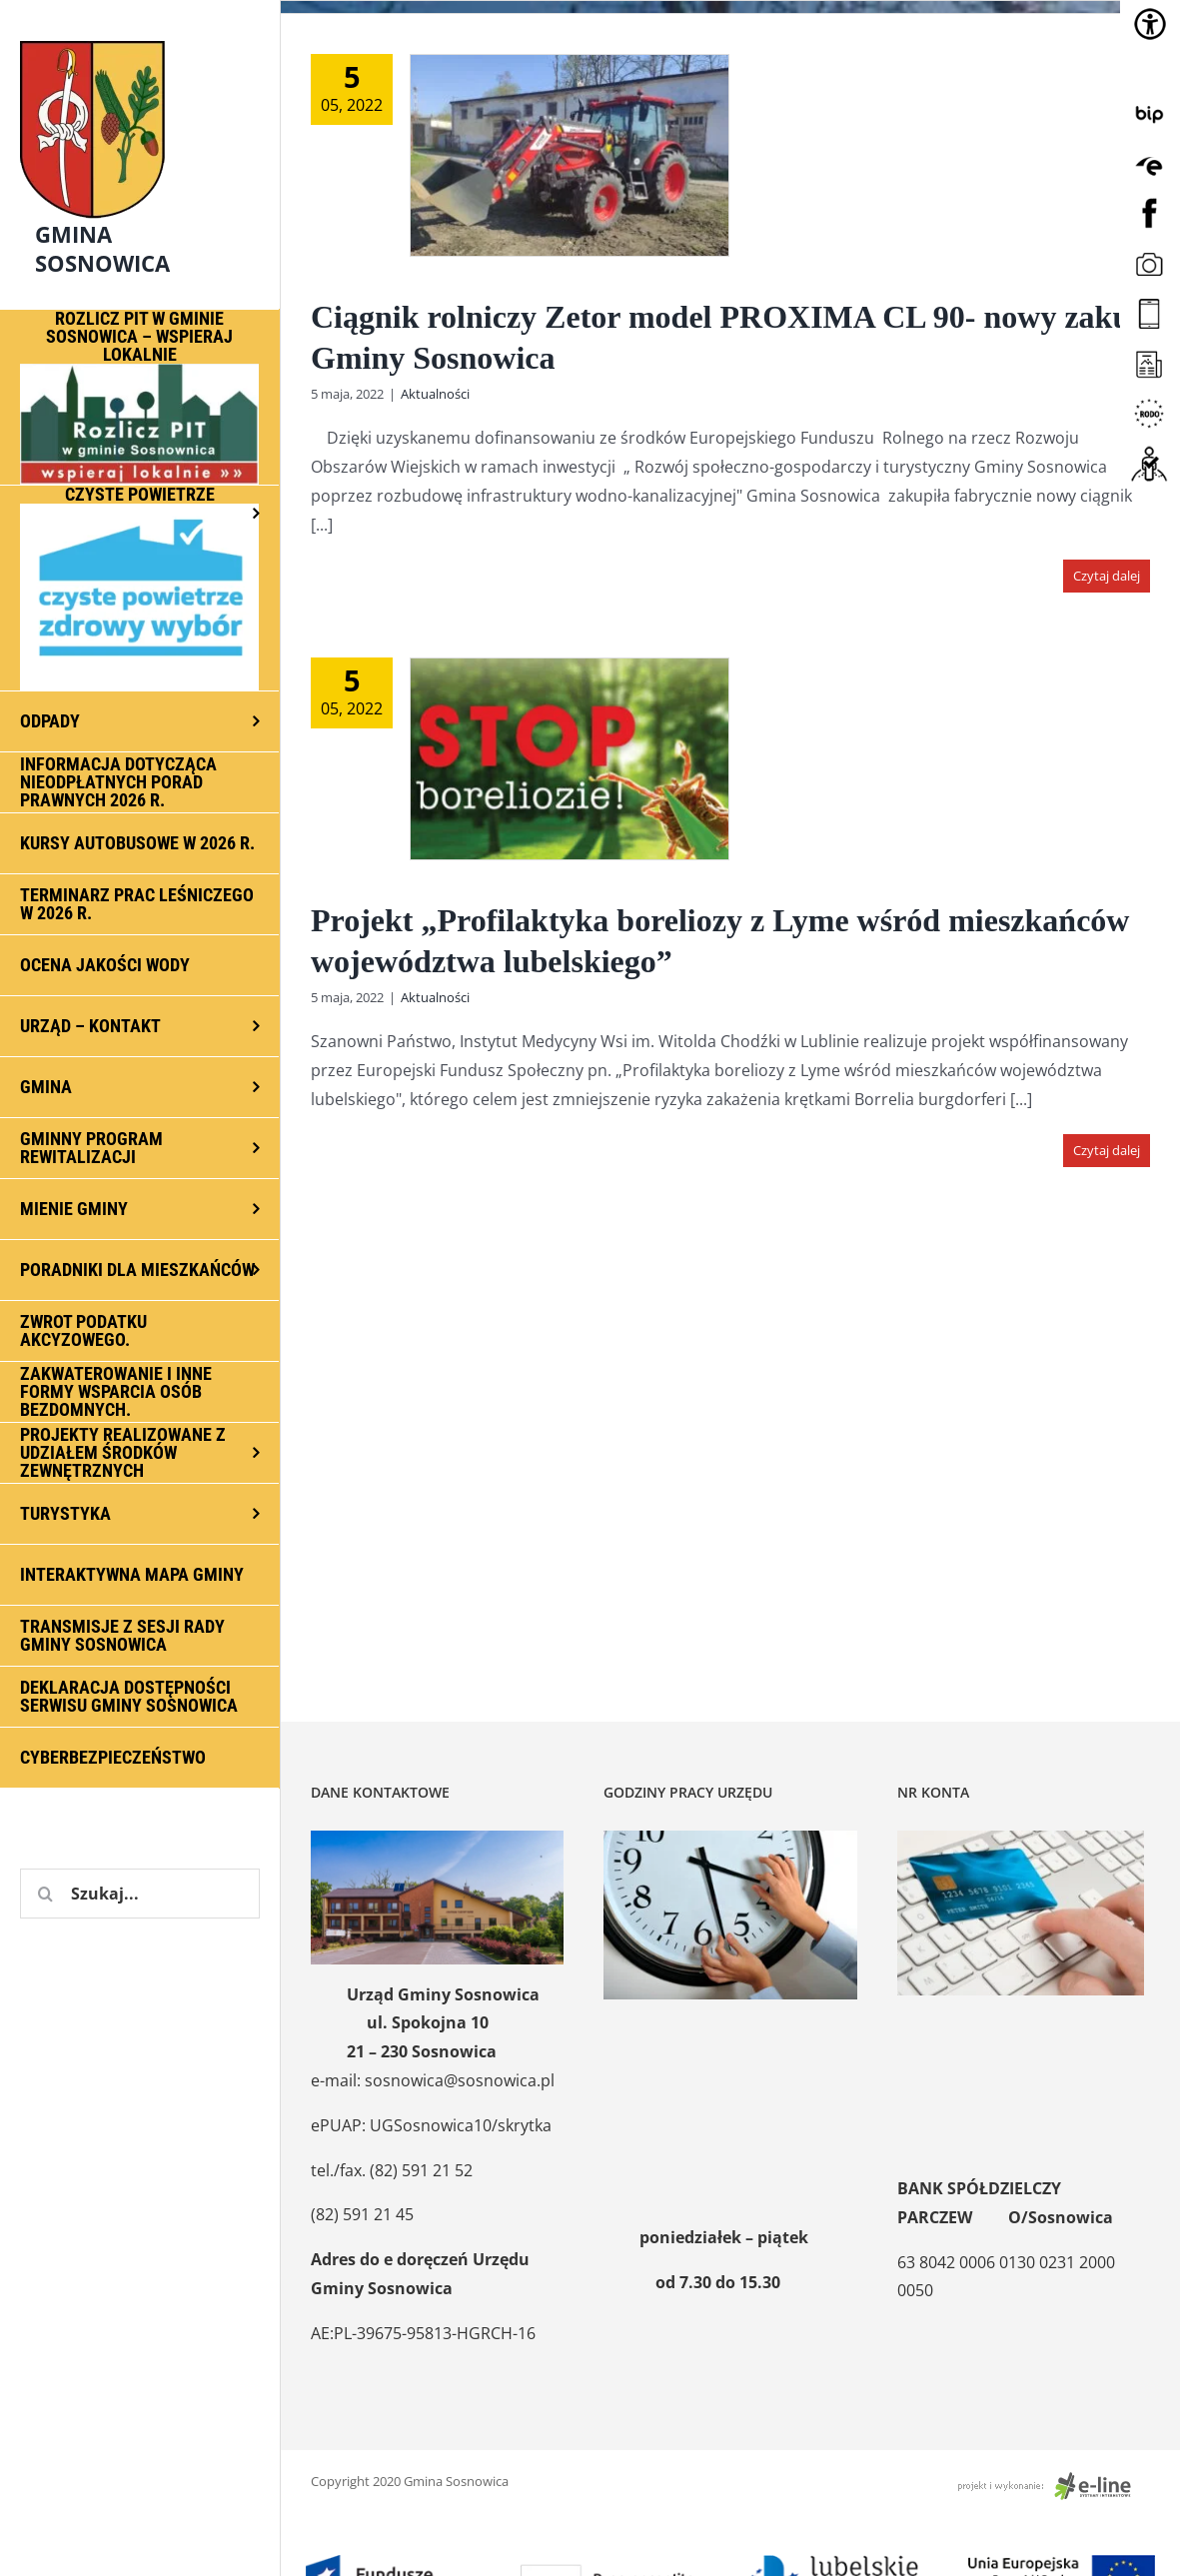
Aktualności (435, 394)
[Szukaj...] (140, 1894)
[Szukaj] (45, 1894)
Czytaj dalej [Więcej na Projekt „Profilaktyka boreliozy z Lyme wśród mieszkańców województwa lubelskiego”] (1106, 1150)
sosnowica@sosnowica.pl (460, 2080)
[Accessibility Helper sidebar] (1150, 24)
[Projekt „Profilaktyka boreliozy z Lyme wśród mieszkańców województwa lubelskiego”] (569, 758)
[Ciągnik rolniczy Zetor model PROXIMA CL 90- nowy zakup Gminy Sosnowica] (569, 155)
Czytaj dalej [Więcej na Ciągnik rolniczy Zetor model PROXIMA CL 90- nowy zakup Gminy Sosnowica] (1106, 576)
